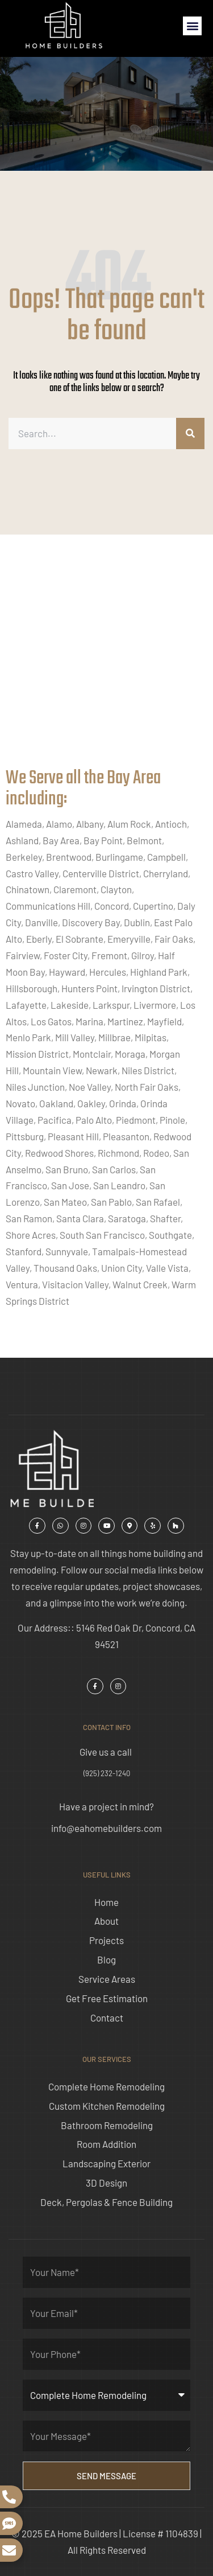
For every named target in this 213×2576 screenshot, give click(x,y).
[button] (192, 26)
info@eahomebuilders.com (106, 1828)
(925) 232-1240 (106, 1773)
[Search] (190, 433)
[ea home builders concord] (106, 662)
